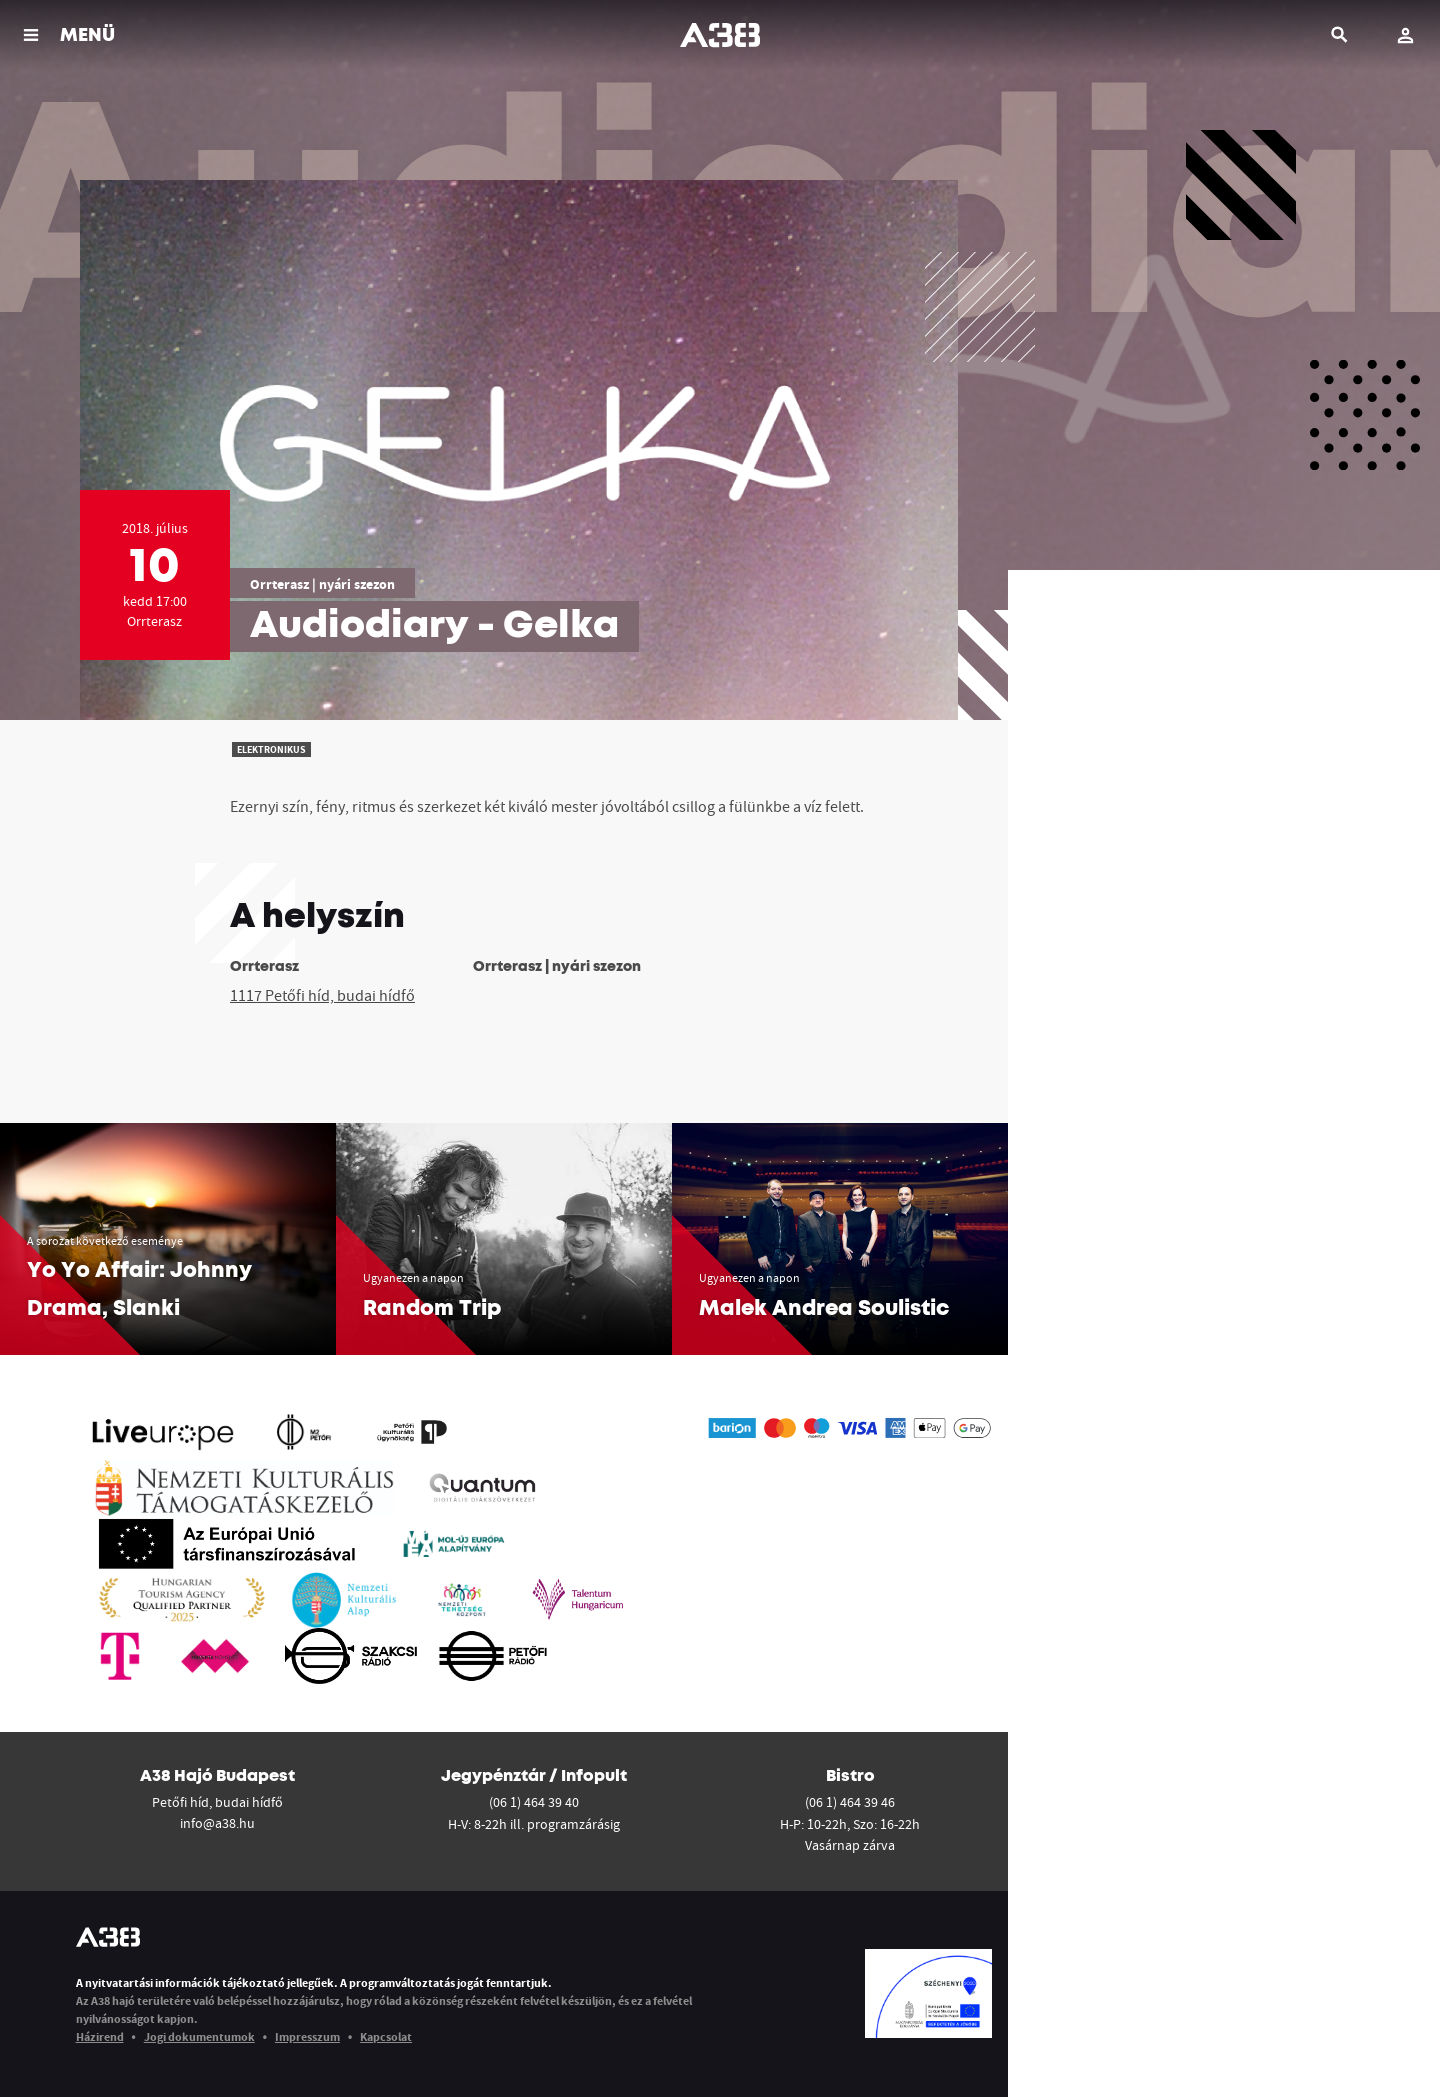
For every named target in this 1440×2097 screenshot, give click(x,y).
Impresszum (307, 2036)
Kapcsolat (386, 2036)
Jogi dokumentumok (199, 2036)
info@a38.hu (217, 1823)
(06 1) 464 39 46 (850, 1802)
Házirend (100, 2036)
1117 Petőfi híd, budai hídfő (322, 995)
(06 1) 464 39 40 (534, 1802)
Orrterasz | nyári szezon (322, 584)
